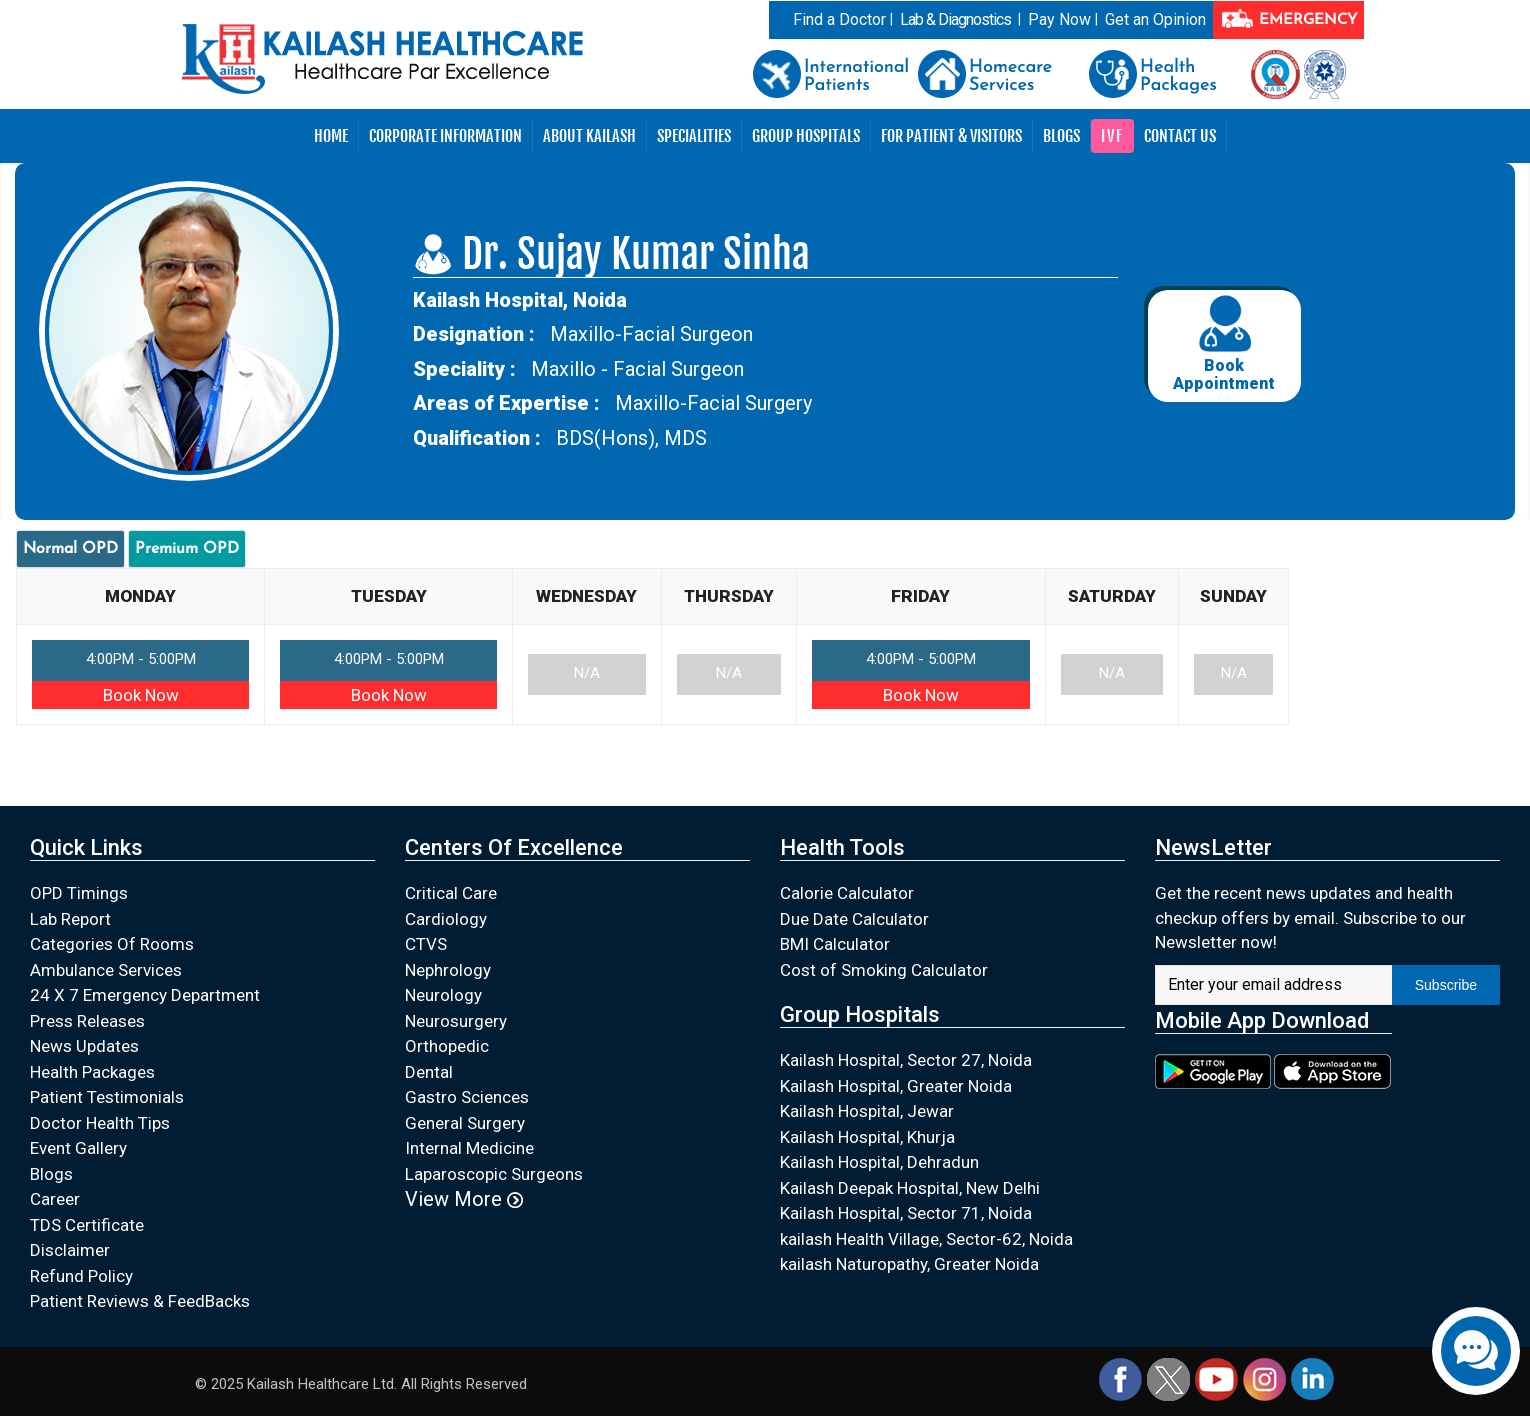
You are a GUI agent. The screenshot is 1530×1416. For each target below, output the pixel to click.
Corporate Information (445, 136)
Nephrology (448, 970)
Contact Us (1180, 136)
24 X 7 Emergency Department (145, 995)
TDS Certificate (87, 1225)
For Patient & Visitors (951, 136)
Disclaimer (70, 1250)
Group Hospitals (806, 136)
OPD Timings (79, 893)
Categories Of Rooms (112, 944)
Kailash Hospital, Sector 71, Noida (906, 1213)
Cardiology (446, 919)
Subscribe (1446, 985)
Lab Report (70, 919)
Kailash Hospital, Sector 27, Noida (906, 1060)
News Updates (84, 1046)
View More (464, 1199)
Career (55, 1199)
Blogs (1061, 136)
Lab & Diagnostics (955, 19)
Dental (429, 1072)
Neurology (443, 995)
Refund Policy (81, 1276)
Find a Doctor (839, 19)
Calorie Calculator (847, 893)
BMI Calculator (835, 944)
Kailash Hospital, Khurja (867, 1137)
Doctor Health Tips (100, 1123)
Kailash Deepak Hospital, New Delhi (910, 1188)
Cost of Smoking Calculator (884, 970)
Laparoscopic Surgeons (494, 1174)
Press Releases (87, 1021)
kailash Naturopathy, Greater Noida (909, 1264)
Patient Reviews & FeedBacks (140, 1301)
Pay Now (1059, 19)
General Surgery (465, 1123)
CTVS (426, 944)
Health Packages (92, 1072)
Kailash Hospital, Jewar (867, 1111)
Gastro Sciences (467, 1097)
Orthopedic (447, 1046)
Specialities (694, 136)
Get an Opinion (1155, 19)
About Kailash (589, 136)
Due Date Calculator (854, 919)
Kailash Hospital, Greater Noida (896, 1086)
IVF (1112, 136)
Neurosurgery (456, 1021)
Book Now (141, 695)
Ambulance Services (106, 970)
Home (331, 136)
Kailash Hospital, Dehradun (879, 1162)
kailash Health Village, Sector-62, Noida (926, 1239)
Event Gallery (78, 1148)
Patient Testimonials (107, 1097)
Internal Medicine (469, 1148)
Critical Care (451, 893)
